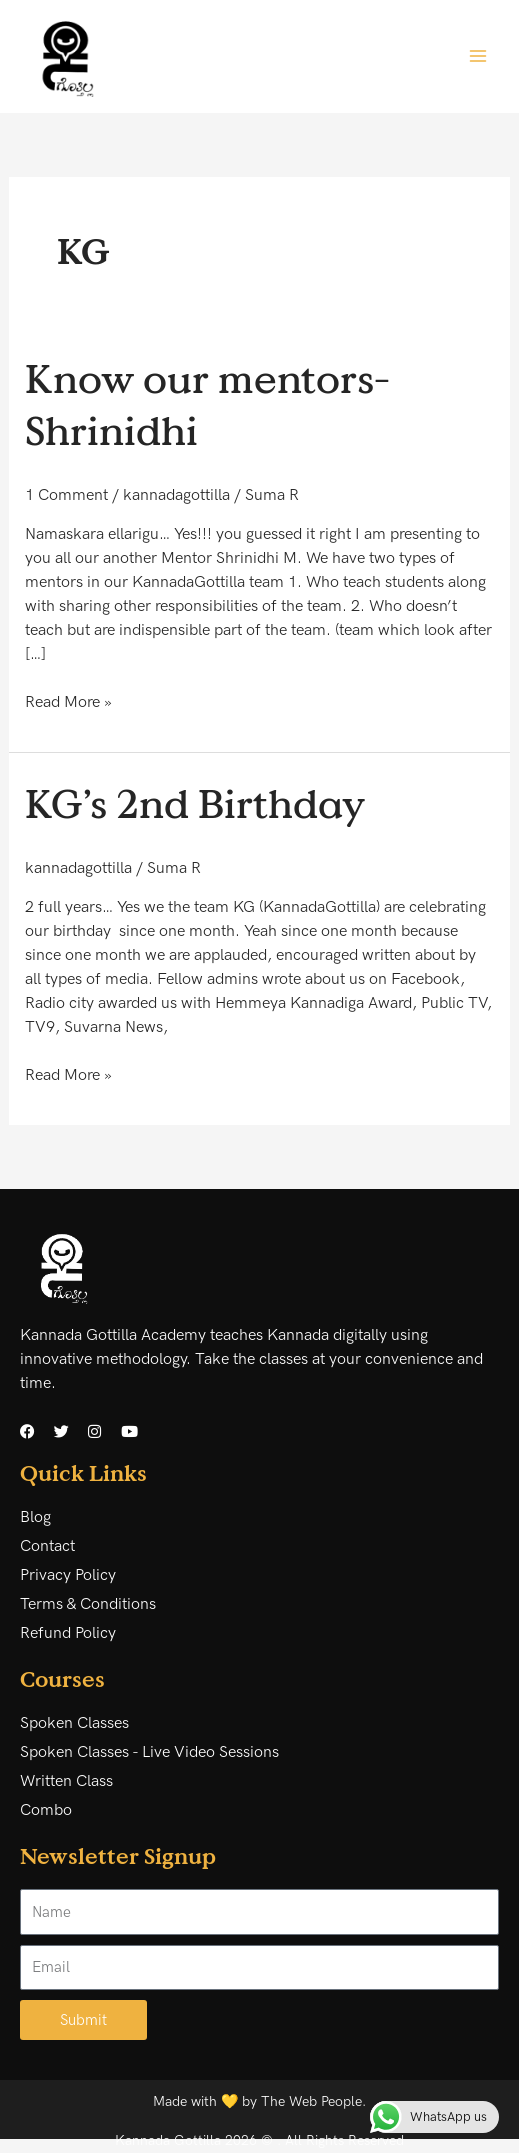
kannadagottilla (176, 495)
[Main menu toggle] (478, 56)
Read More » (68, 701)
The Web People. (313, 2101)
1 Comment (66, 495)
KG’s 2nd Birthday (195, 803)
